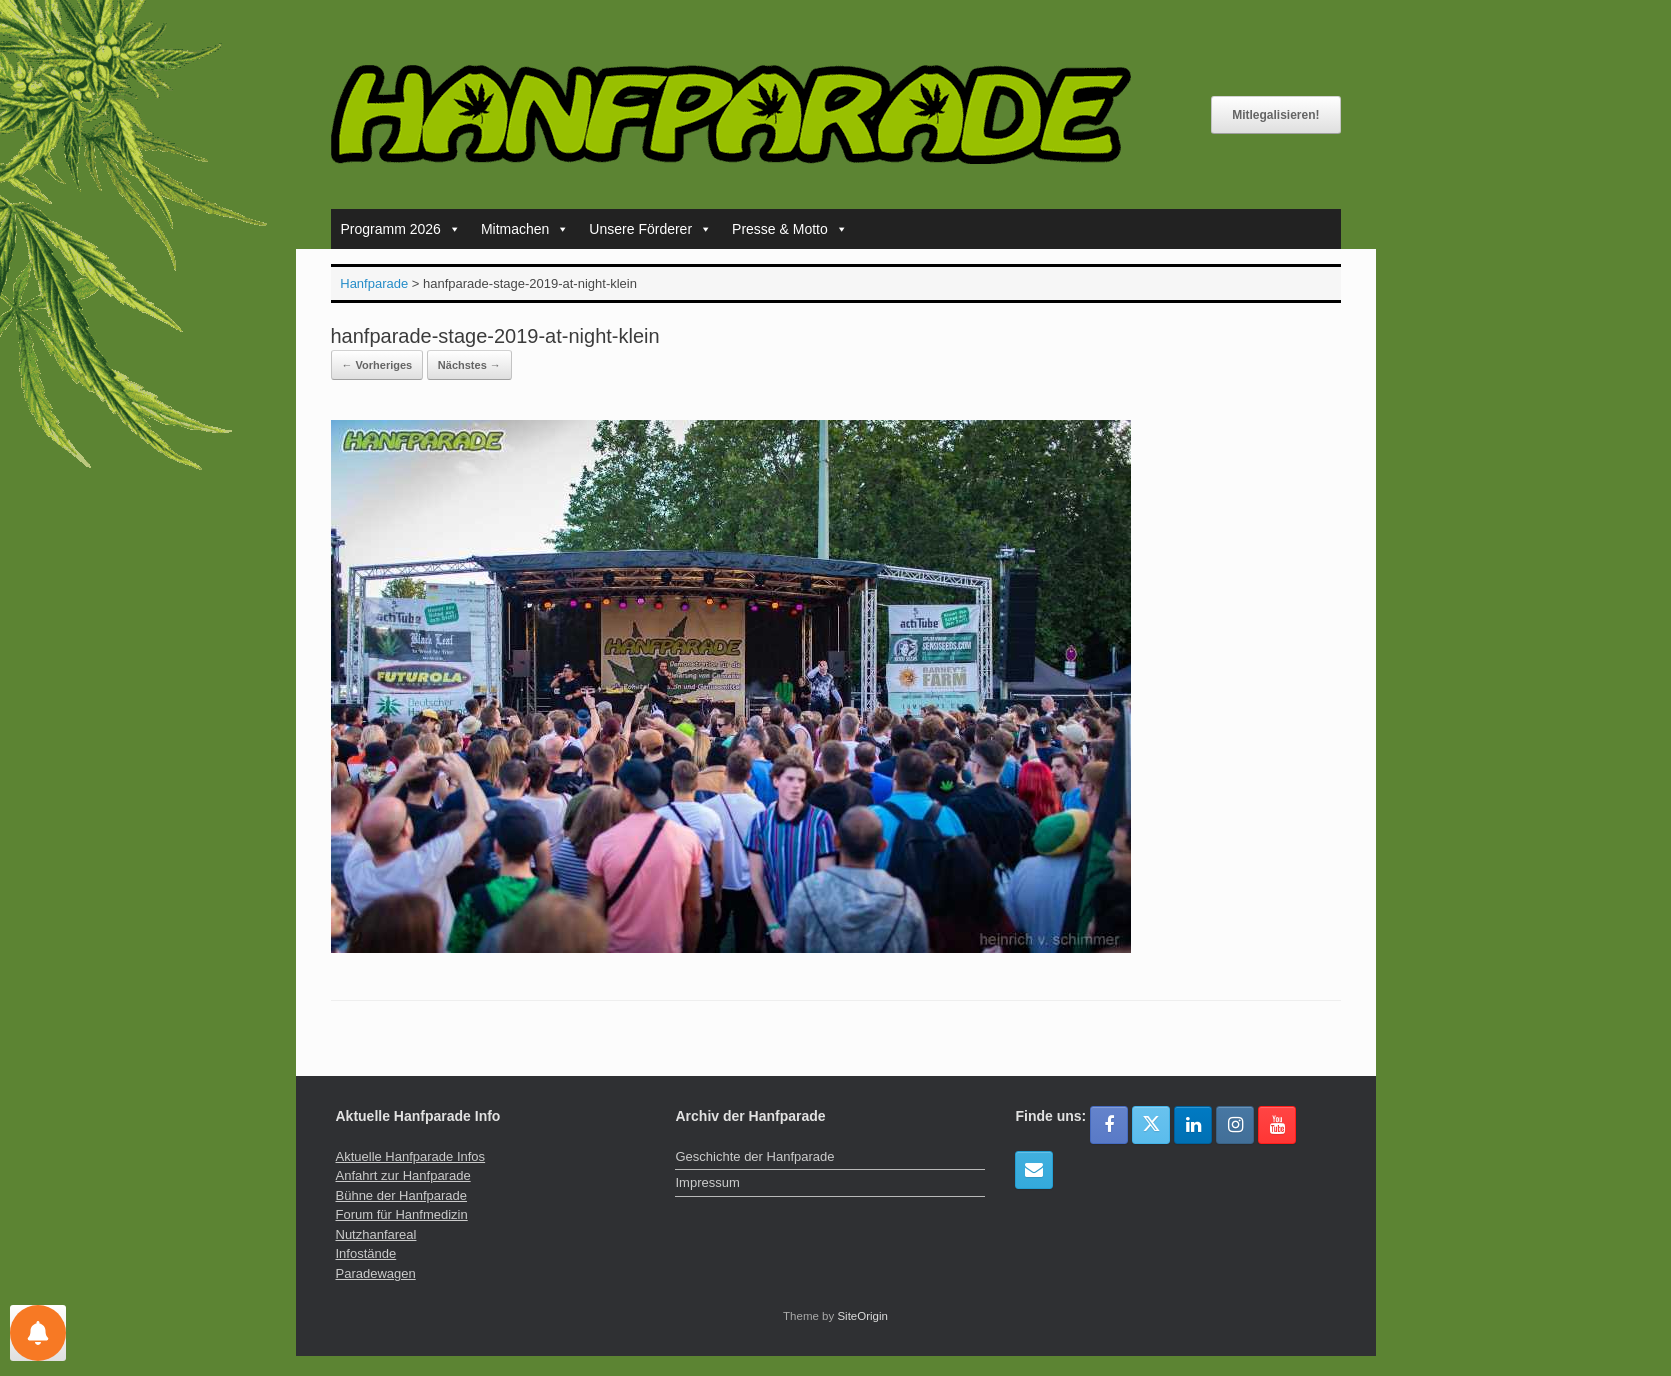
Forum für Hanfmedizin (402, 1214)
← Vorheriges (377, 365)
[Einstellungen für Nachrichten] (38, 1333)
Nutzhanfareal (376, 1234)
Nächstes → (469, 365)
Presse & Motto (790, 229)
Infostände (366, 1253)
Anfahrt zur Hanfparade (403, 1175)
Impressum (707, 1182)
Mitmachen (525, 229)
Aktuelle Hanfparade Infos (411, 1156)
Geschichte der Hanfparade (754, 1156)
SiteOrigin (862, 1316)
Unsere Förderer (650, 229)
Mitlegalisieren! (1275, 115)
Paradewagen (376, 1273)
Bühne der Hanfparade (402, 1195)
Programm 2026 (401, 229)
